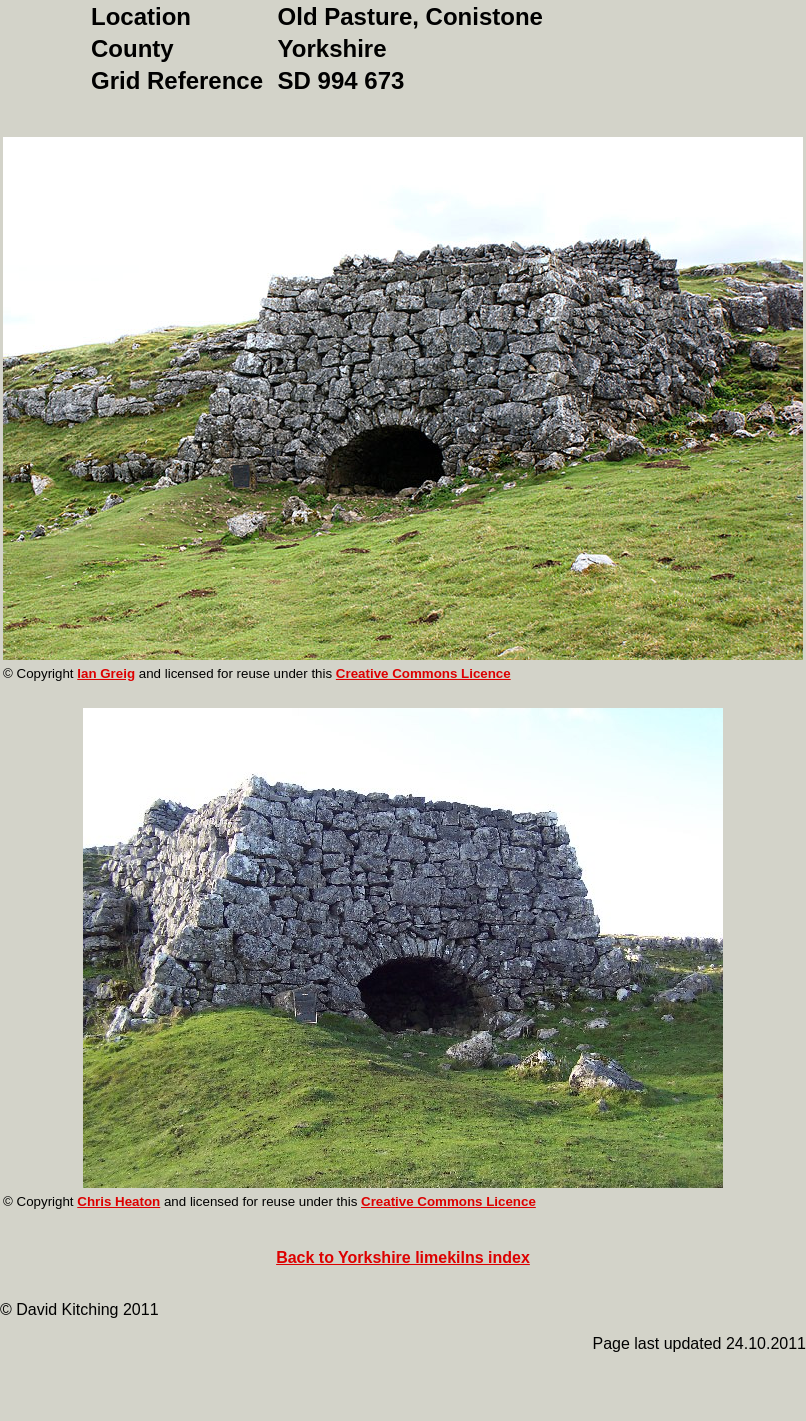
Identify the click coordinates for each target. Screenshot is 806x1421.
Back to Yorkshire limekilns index (403, 1257)
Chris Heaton (118, 1201)
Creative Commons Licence (423, 673)
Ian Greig (106, 673)
